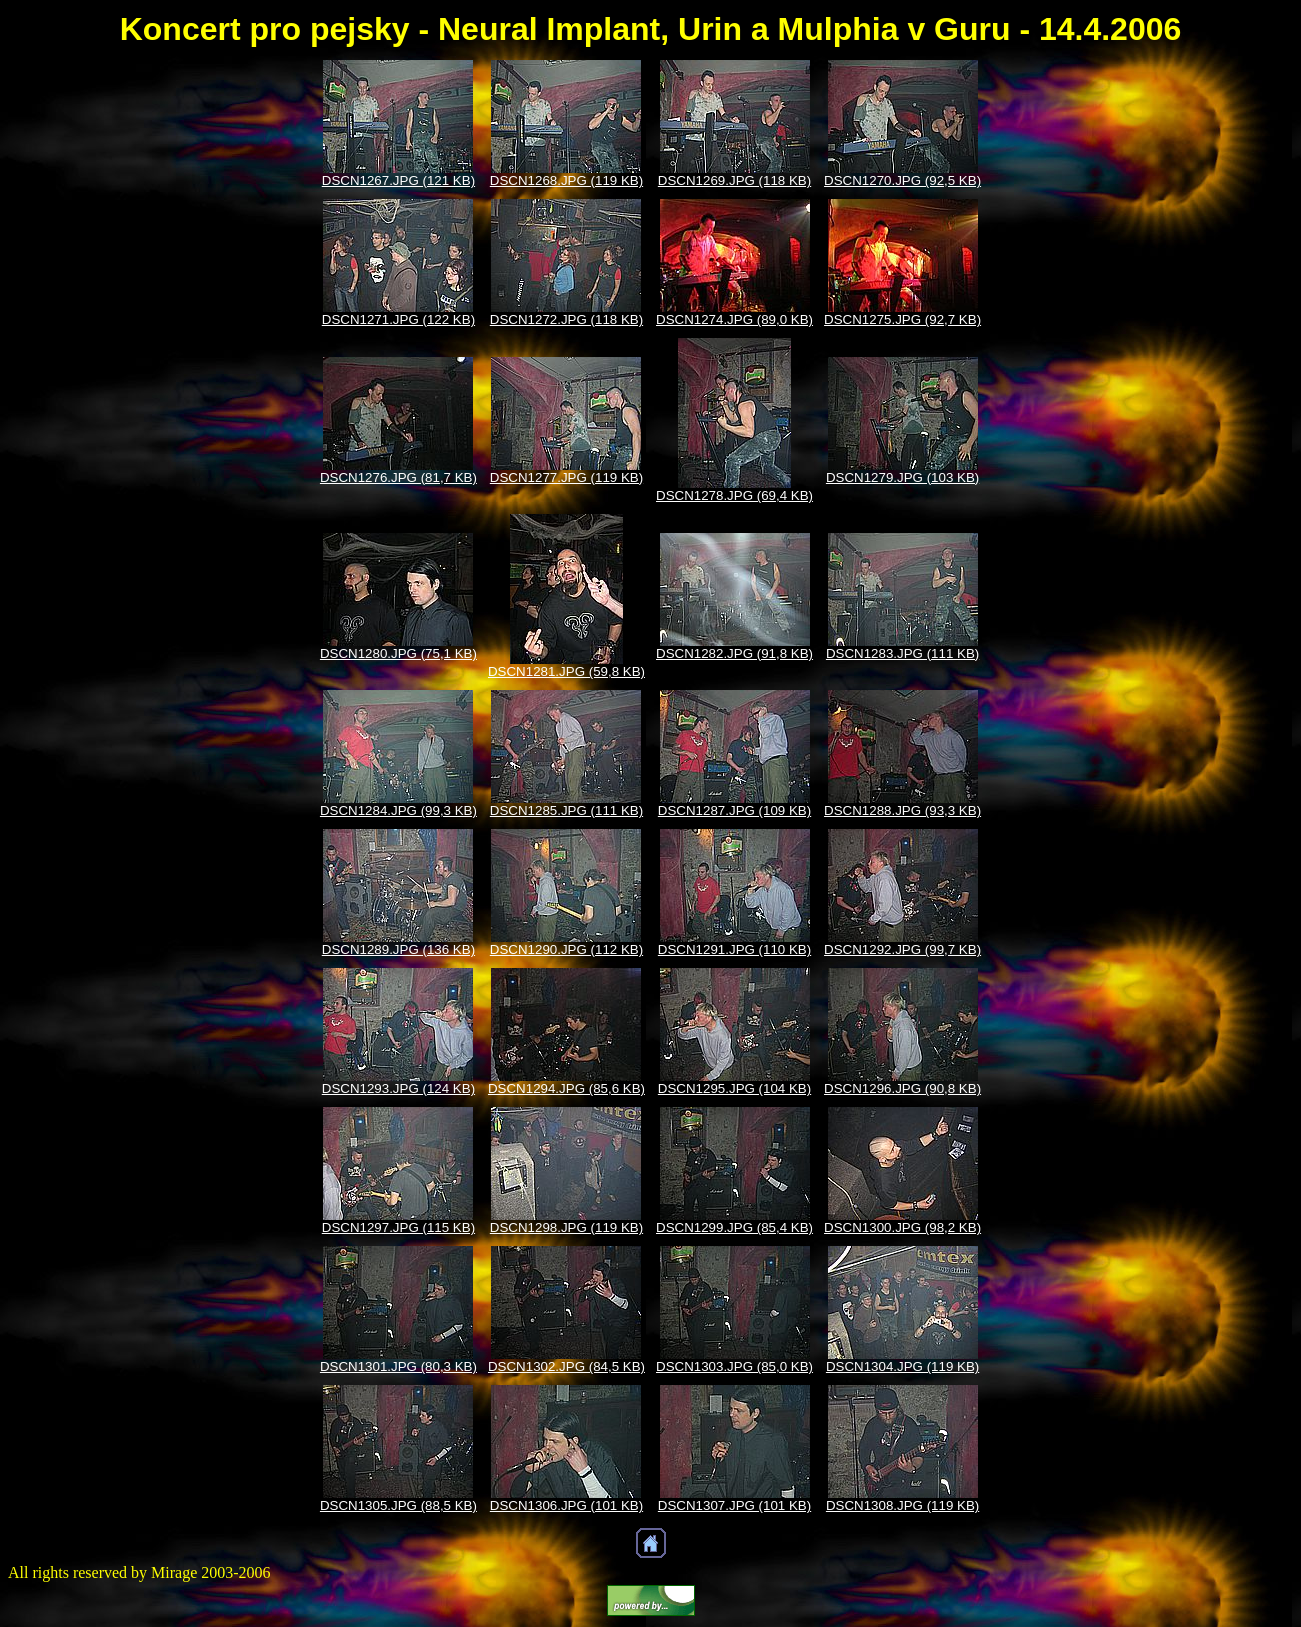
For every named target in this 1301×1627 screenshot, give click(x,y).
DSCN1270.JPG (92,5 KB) (902, 180)
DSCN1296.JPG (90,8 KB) (902, 1088)
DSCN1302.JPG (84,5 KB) (566, 1366)
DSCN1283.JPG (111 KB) (902, 653)
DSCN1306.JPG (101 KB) (566, 1505)
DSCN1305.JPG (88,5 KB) (398, 1505)
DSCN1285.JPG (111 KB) (566, 810)
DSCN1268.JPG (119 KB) (566, 180)
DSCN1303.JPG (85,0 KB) (734, 1366)
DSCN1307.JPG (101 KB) (734, 1505)
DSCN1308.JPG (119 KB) (902, 1505)
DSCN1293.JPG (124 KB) (398, 1088)
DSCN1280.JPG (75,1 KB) (398, 653)
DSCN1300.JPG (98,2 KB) (902, 1227)
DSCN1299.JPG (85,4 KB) (734, 1227)
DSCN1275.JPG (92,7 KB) (902, 319)
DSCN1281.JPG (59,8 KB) (566, 671)
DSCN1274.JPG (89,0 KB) (734, 319)
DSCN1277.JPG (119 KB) (566, 477)
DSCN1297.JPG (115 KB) (398, 1227)
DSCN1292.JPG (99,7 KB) (902, 949)
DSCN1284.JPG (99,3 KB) (398, 810)
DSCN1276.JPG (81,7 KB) (398, 477)
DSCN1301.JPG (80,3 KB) (398, 1366)
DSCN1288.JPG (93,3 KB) (902, 810)
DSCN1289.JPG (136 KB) (398, 949)
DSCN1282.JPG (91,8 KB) (734, 653)
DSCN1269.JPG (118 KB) (734, 180)
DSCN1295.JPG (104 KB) (734, 1088)
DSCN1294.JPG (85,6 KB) (566, 1088)
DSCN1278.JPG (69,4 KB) (734, 495)
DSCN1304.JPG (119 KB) (902, 1366)
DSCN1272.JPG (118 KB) (566, 319)
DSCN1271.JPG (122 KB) (398, 319)
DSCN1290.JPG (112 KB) (566, 949)
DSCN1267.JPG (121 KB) (398, 180)
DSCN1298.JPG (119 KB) (566, 1227)
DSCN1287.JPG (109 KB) (734, 810)
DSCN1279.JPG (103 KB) (902, 477)
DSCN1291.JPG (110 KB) (734, 949)
